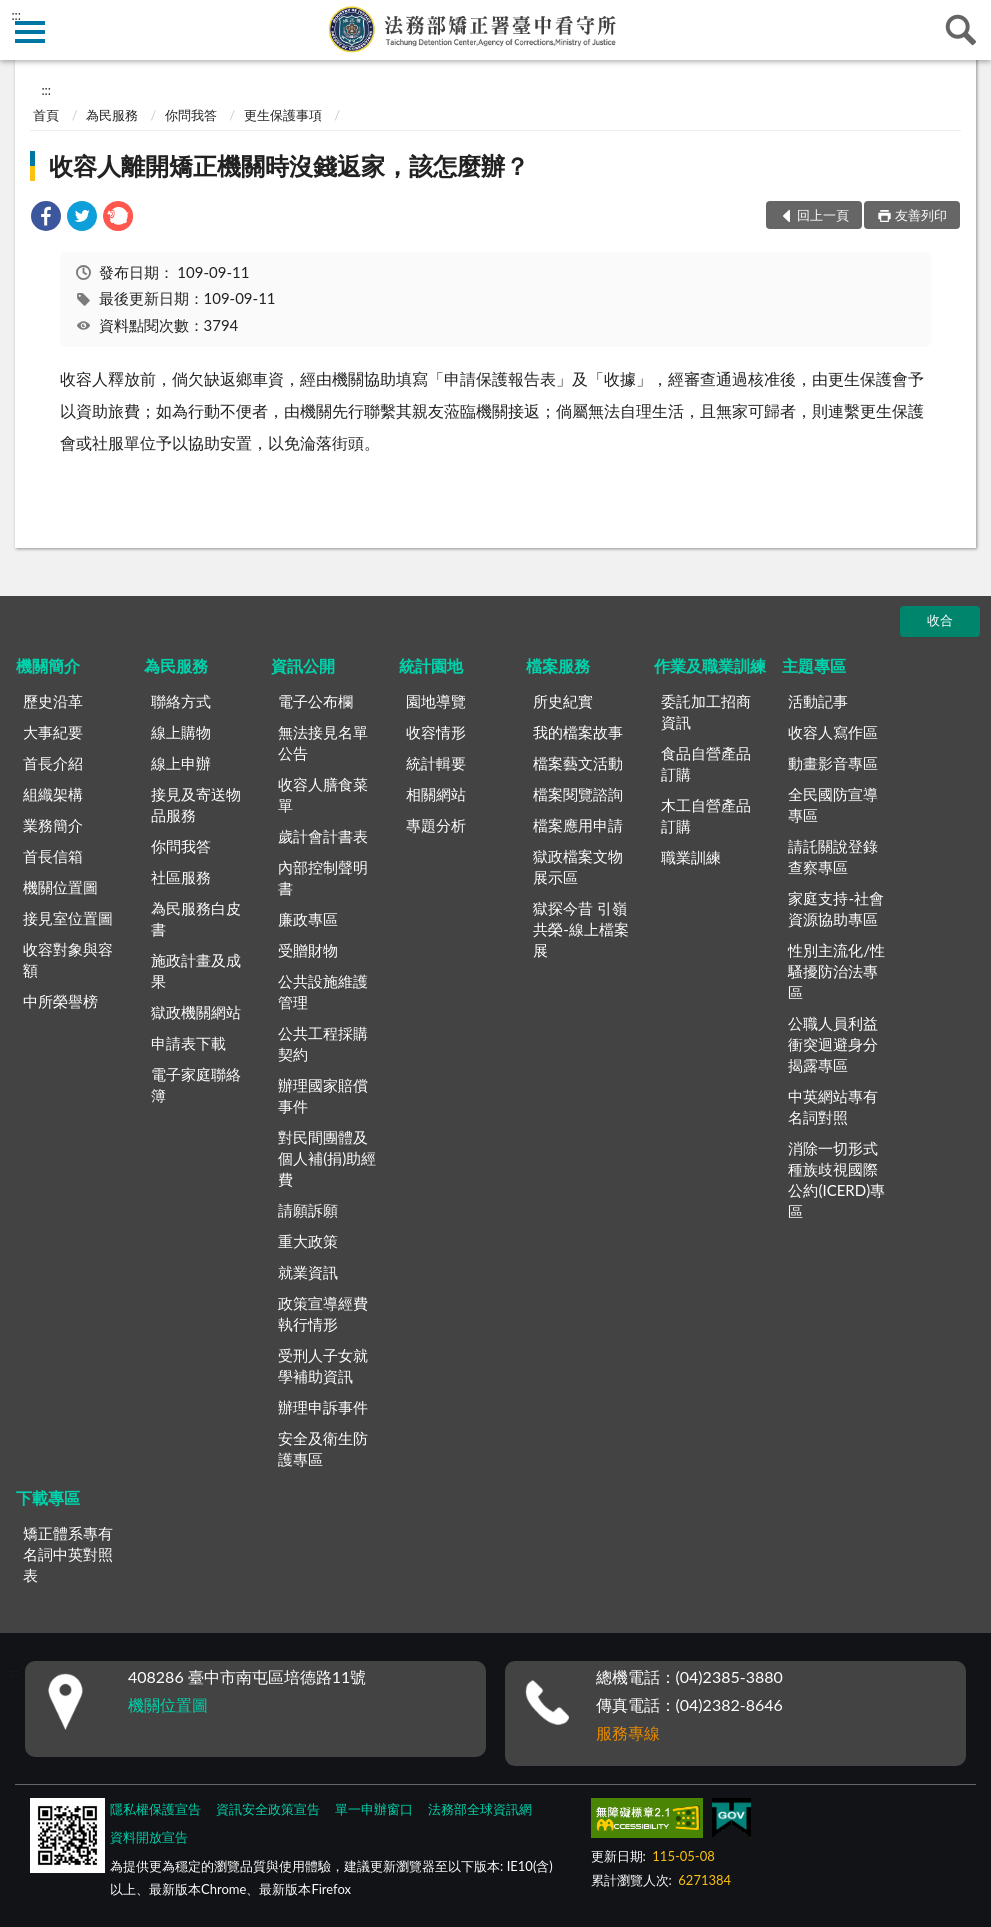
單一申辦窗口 (374, 1809)
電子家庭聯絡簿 (196, 1084)
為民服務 (112, 115)
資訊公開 (303, 665)
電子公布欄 (315, 701)
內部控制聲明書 (323, 877)
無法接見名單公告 (323, 742)
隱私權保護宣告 (155, 1809)
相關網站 (436, 794)
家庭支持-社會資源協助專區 (836, 908)
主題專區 (814, 665)
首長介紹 (53, 763)
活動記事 (818, 701)
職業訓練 (691, 857)
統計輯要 (436, 763)
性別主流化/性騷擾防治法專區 (836, 971)
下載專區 (48, 1497)
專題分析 (436, 825)
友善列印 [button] (921, 215)
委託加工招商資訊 (706, 711)
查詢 (961, 30)
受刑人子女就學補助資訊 (323, 1365)
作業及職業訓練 (710, 665)
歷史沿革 (53, 701)
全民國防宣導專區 (833, 804)
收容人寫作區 (833, 732)
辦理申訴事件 (323, 1407)
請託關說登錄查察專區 (833, 856)
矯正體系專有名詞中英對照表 (68, 1554)
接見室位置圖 (68, 918)
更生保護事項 (283, 115)
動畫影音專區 (833, 763)
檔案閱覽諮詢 (578, 794)
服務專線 (628, 1732)
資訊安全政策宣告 (268, 1809)
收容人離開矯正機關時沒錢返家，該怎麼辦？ (289, 165)
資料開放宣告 (149, 1837)
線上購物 (181, 732)
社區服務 (181, 877)
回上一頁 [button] (823, 215)
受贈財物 (308, 950)
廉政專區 (308, 919)
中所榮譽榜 (60, 1001)
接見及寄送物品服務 (196, 804)
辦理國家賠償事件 (323, 1095)
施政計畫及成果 (196, 970)
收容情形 (436, 732)
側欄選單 (30, 32)
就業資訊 (308, 1272)
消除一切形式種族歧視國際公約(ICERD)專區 (836, 1179)
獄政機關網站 (196, 1012)
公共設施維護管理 (323, 991)
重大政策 (308, 1241)
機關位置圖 (60, 887)
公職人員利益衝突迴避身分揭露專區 (833, 1044)
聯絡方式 (181, 701)
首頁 (46, 115)
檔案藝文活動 (578, 763)
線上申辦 (181, 763)
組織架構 (53, 794)
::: (16, 15)
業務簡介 (53, 825)
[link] (46, 218)
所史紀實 (563, 701)
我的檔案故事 (578, 732)
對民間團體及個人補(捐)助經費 (327, 1158)
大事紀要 (53, 732)
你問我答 (191, 115)
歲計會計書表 (323, 836)
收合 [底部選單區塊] (940, 620)
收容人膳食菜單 (323, 794)
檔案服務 (558, 665)
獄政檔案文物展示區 (578, 866)
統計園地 (431, 665)
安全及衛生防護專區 (323, 1448)
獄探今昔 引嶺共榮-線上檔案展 (581, 929)
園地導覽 (436, 701)
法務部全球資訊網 (480, 1809)
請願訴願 (308, 1210)
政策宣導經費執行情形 (323, 1313)
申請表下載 (188, 1043)
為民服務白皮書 (196, 918)
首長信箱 (53, 856)
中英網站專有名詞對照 (833, 1106)
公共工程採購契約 (323, 1043)
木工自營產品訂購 (706, 815)
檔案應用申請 (578, 825)
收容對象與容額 (68, 959)
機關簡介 (48, 665)
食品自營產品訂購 (706, 763)
